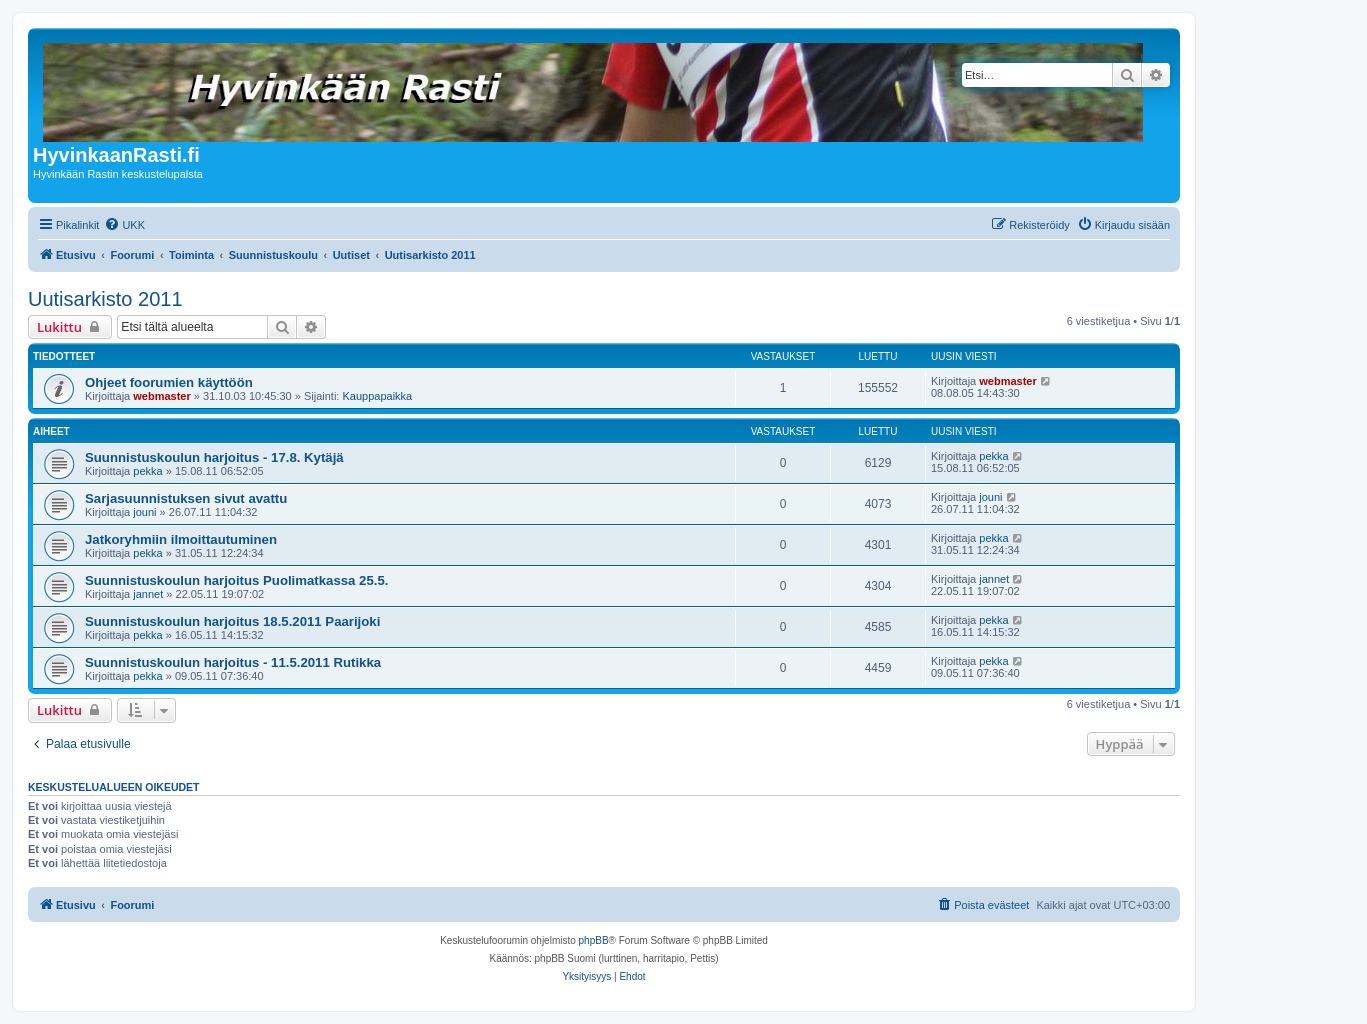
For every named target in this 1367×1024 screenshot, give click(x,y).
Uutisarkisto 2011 (105, 299)
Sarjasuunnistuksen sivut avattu (186, 498)
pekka (147, 471)
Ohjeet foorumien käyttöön (169, 382)
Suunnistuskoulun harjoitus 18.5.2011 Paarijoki (232, 621)
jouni (144, 512)
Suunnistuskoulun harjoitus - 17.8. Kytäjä (214, 457)
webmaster (161, 396)
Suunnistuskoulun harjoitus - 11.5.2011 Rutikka (233, 662)
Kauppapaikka (377, 396)
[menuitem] (124, 225)
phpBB (594, 940)
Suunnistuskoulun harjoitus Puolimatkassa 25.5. (236, 580)
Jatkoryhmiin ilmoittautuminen (181, 539)
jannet (148, 594)
